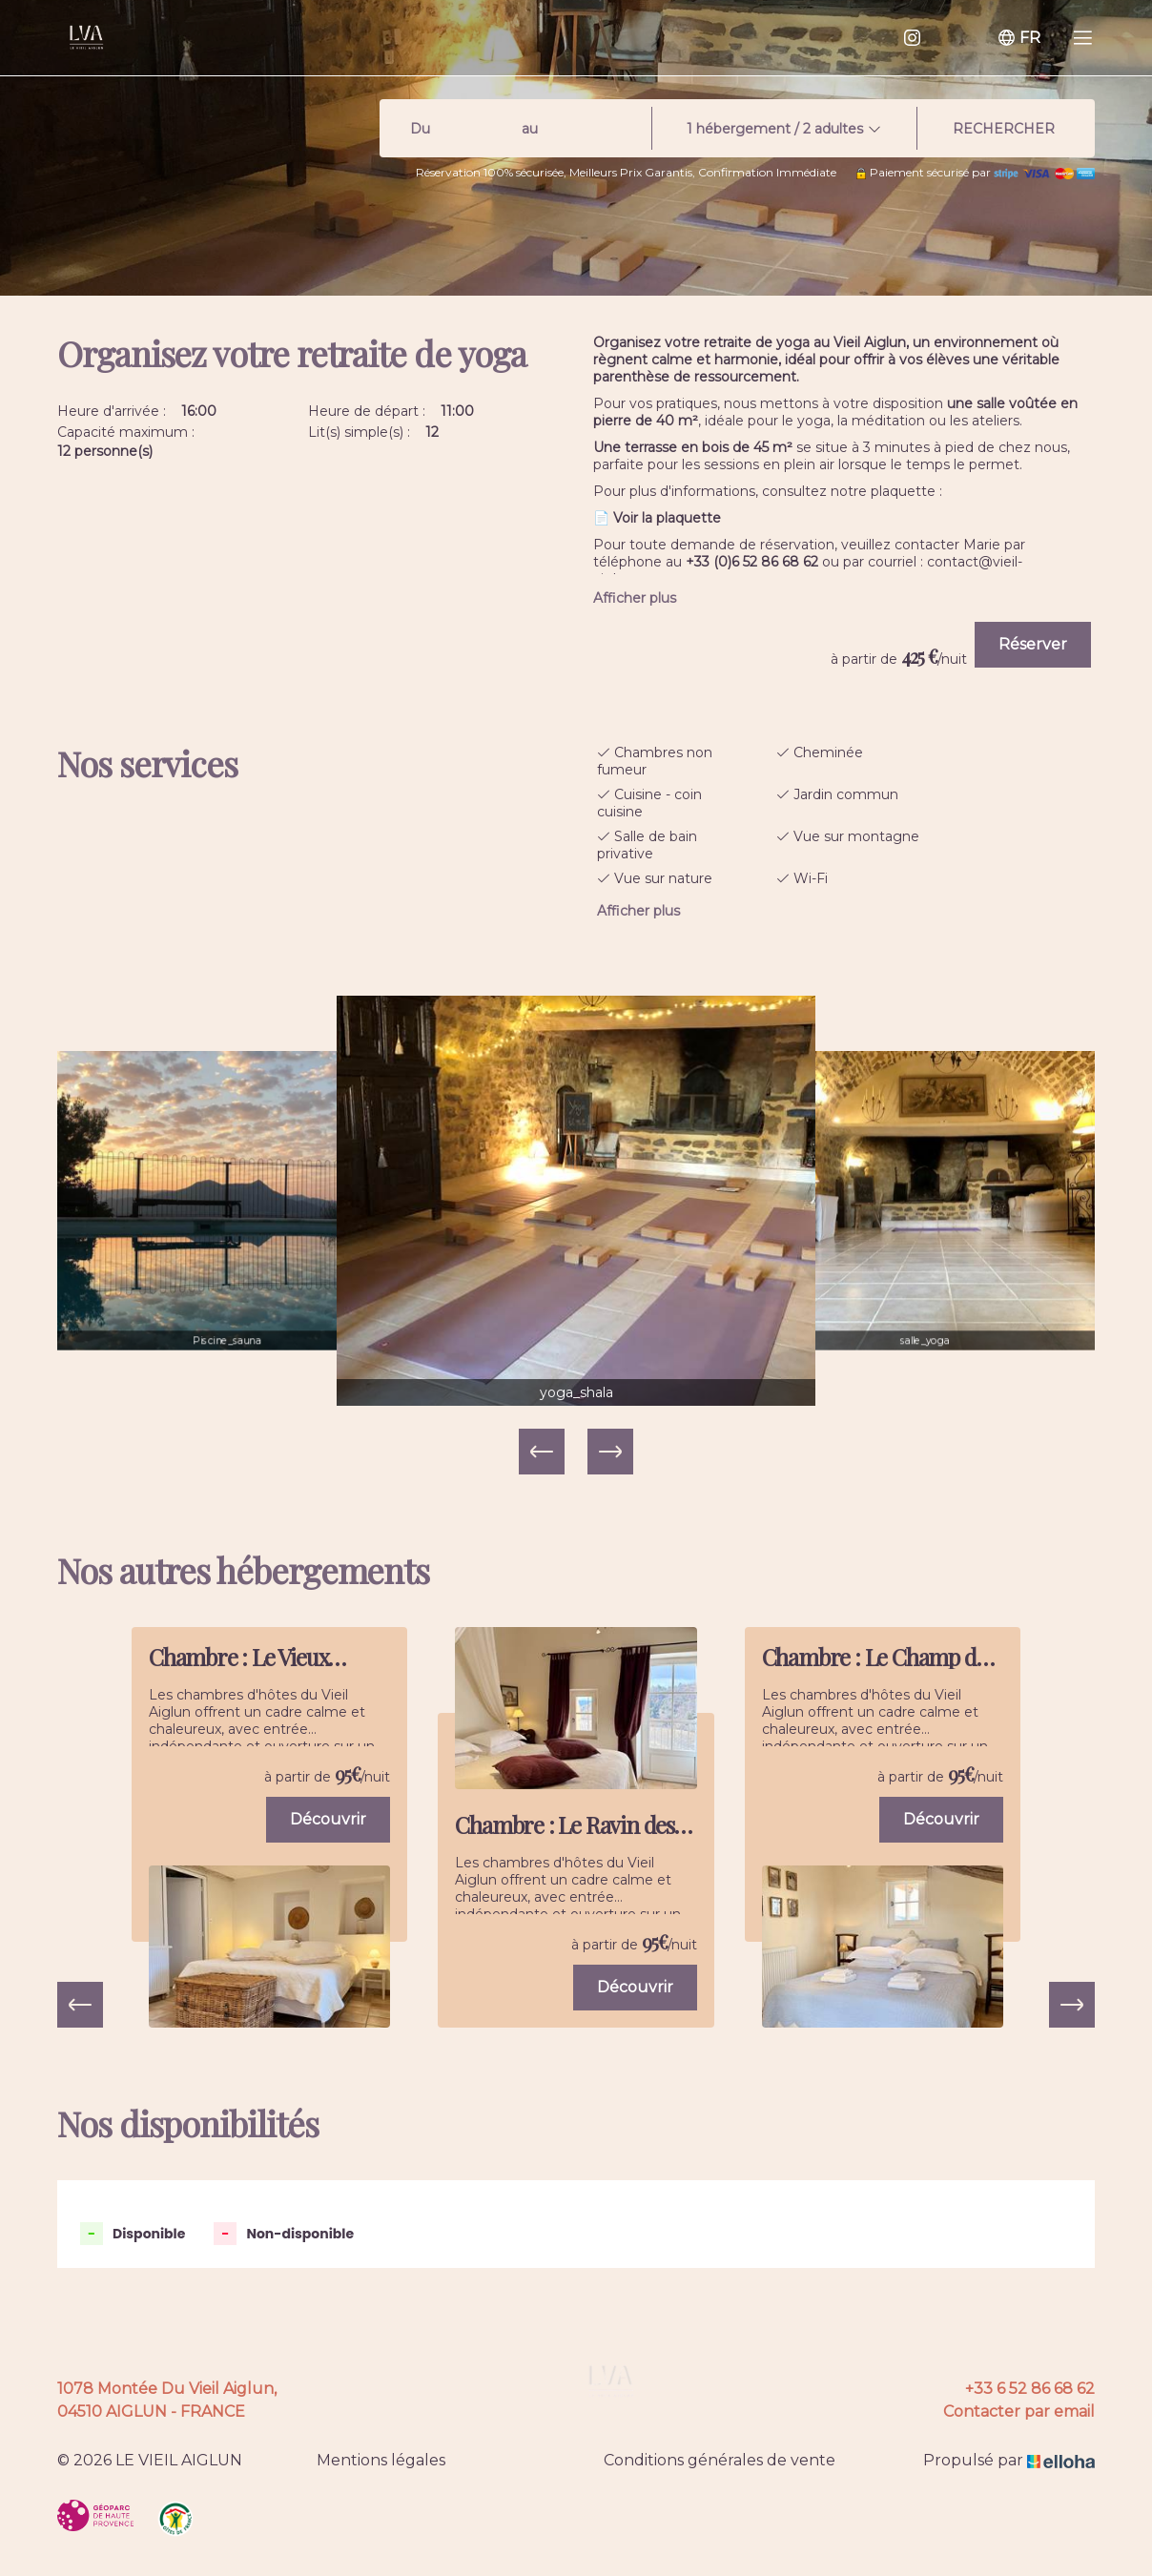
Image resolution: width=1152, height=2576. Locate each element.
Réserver (1032, 644)
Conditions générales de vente (719, 2460)
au (530, 128)
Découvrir (328, 1819)
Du (420, 128)
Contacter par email (1019, 2411)
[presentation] (80, 2005)
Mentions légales (381, 2460)
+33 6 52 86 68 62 (1030, 2389)
